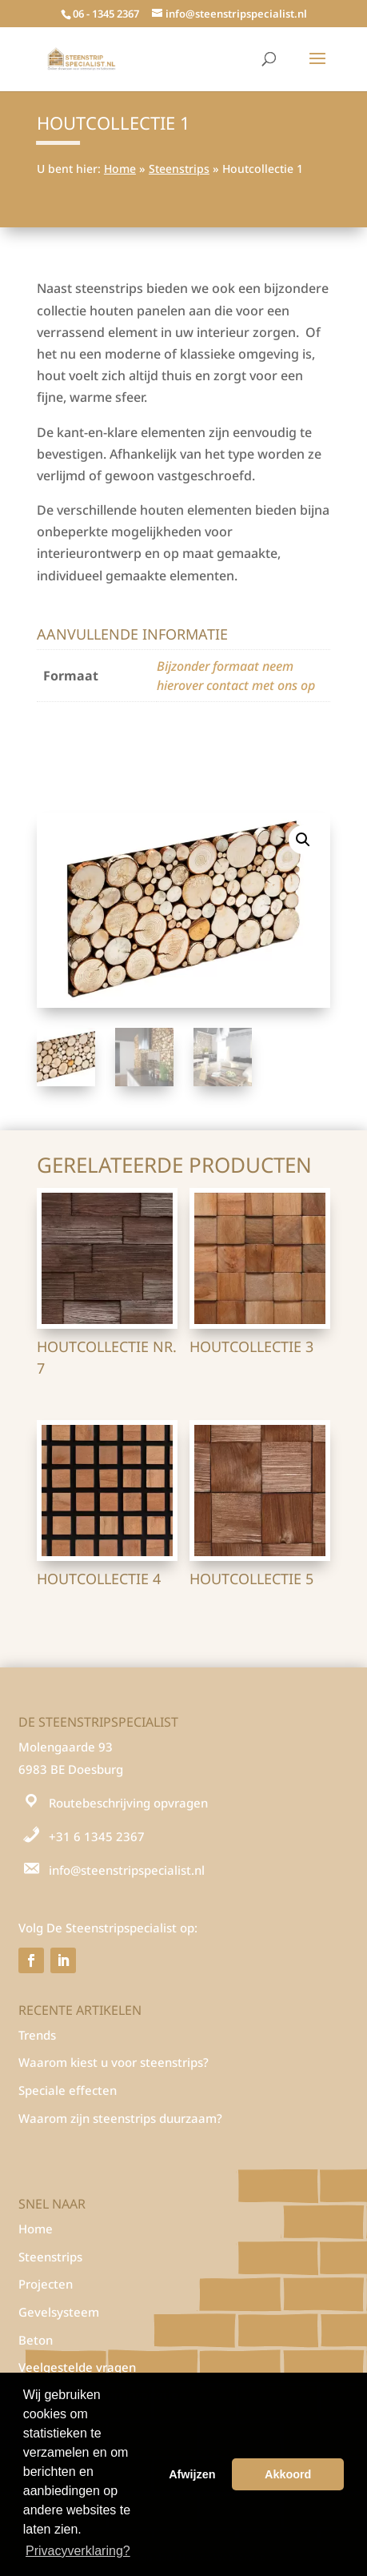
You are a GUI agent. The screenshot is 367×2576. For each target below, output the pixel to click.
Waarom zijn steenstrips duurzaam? (120, 2118)
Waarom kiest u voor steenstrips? (113, 2062)
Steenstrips (179, 168)
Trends (37, 2035)
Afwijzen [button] (192, 2474)
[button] (303, 839)
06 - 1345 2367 (106, 13)
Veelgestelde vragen (77, 2367)
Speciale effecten (67, 2090)
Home (120, 168)
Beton (35, 2340)
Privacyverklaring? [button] (78, 2551)
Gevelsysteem (58, 2312)
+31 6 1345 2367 (97, 1836)
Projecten (45, 2284)
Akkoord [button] (288, 2474)
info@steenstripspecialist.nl (127, 1870)
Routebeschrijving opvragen (128, 1803)
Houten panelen (128, 737)
